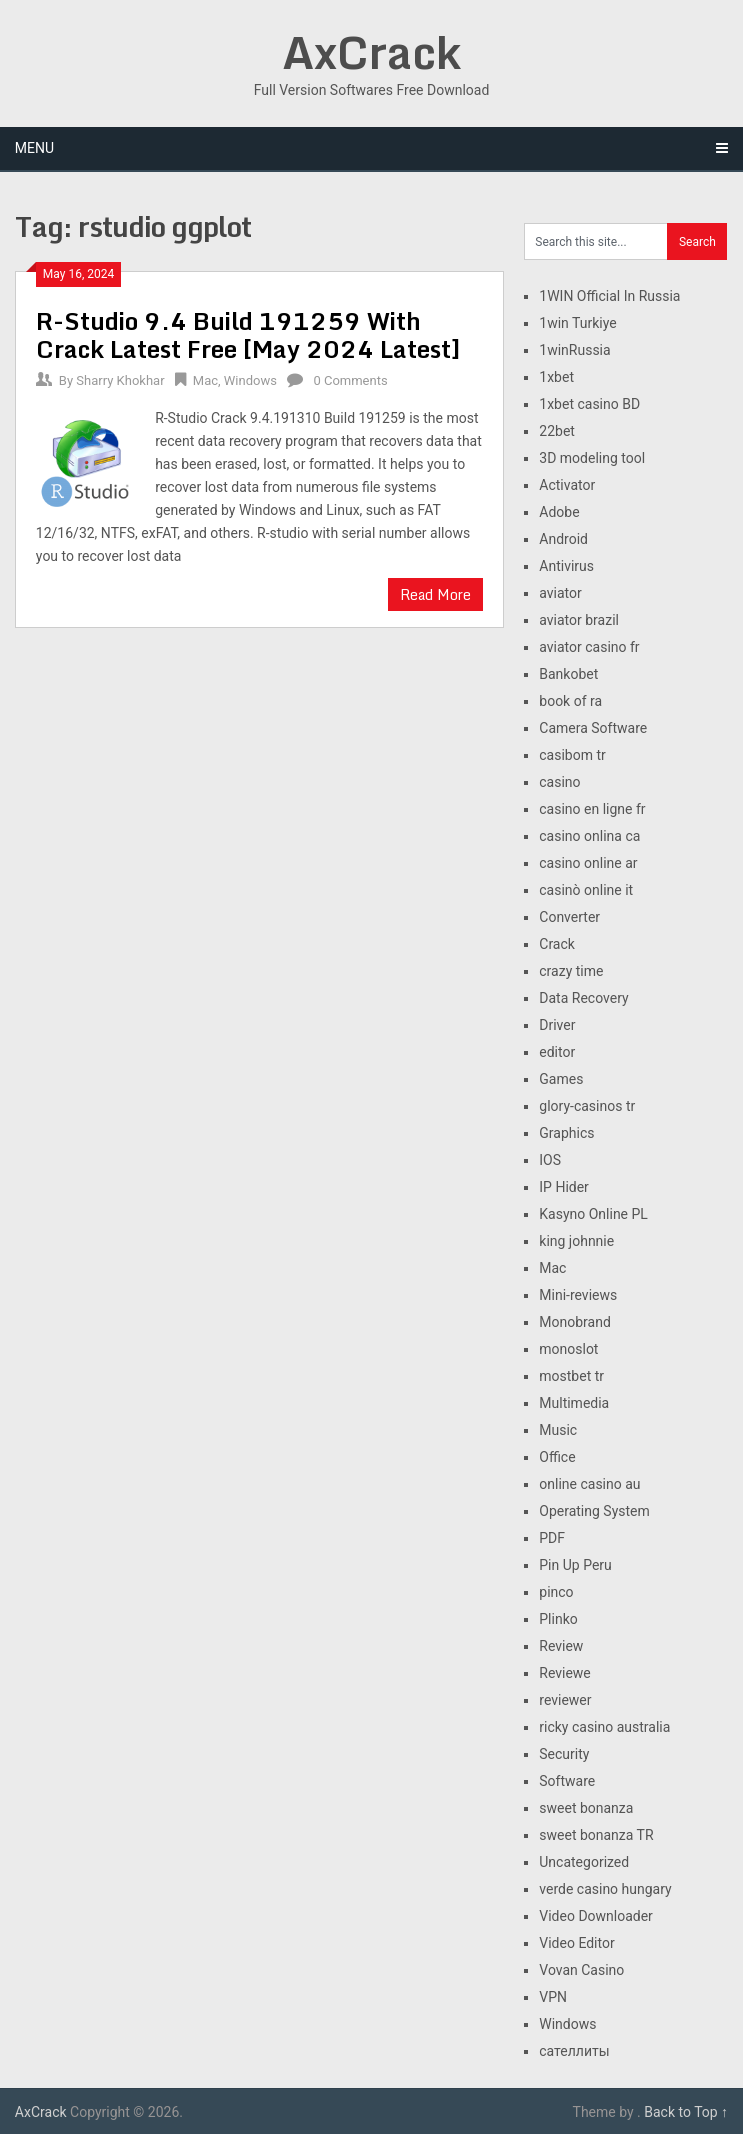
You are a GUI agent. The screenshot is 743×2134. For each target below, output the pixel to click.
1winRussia (574, 350)
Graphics (566, 1133)
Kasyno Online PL (593, 1214)
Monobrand (575, 1322)
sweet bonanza (586, 1808)
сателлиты (574, 2051)
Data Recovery (583, 998)
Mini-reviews (578, 1295)
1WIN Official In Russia (609, 296)
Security (564, 1754)
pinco (556, 1592)
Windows (250, 380)
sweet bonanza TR (596, 1835)
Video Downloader (596, 1916)
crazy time (571, 971)
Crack (557, 944)
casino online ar (588, 863)
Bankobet (568, 674)
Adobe (559, 512)
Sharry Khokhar (120, 380)
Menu (34, 148)
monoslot (568, 1349)
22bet (557, 431)
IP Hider (564, 1187)
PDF (552, 1538)
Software (567, 1781)
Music (558, 1430)
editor (557, 1052)
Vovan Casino (581, 1970)
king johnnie (576, 1241)
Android (563, 539)
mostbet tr (571, 1376)
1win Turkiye (577, 323)
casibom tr (572, 755)
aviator (560, 593)
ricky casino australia (604, 1727)
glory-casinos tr (587, 1106)
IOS (550, 1160)
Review (561, 1646)
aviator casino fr (589, 647)
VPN (553, 1997)
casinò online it (586, 890)
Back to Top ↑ (686, 2112)
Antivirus (566, 566)
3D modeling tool (592, 458)
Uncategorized (584, 1862)
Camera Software (593, 728)
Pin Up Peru (575, 1565)
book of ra (570, 701)
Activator (567, 485)
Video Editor (576, 1943)
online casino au (589, 1484)
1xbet (556, 377)
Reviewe (565, 1673)
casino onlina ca (589, 836)
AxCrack (371, 52)
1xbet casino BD (589, 404)
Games (561, 1079)
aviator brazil (579, 620)
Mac (205, 380)
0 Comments (350, 380)
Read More (435, 594)
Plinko (558, 1619)
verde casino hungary (605, 1889)
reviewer (565, 1700)
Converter (569, 917)
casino (559, 782)
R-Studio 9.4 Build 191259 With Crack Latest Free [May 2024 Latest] (248, 334)
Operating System (594, 1511)
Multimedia (574, 1403)
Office (557, 1457)
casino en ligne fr (592, 809)
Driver (557, 1025)
